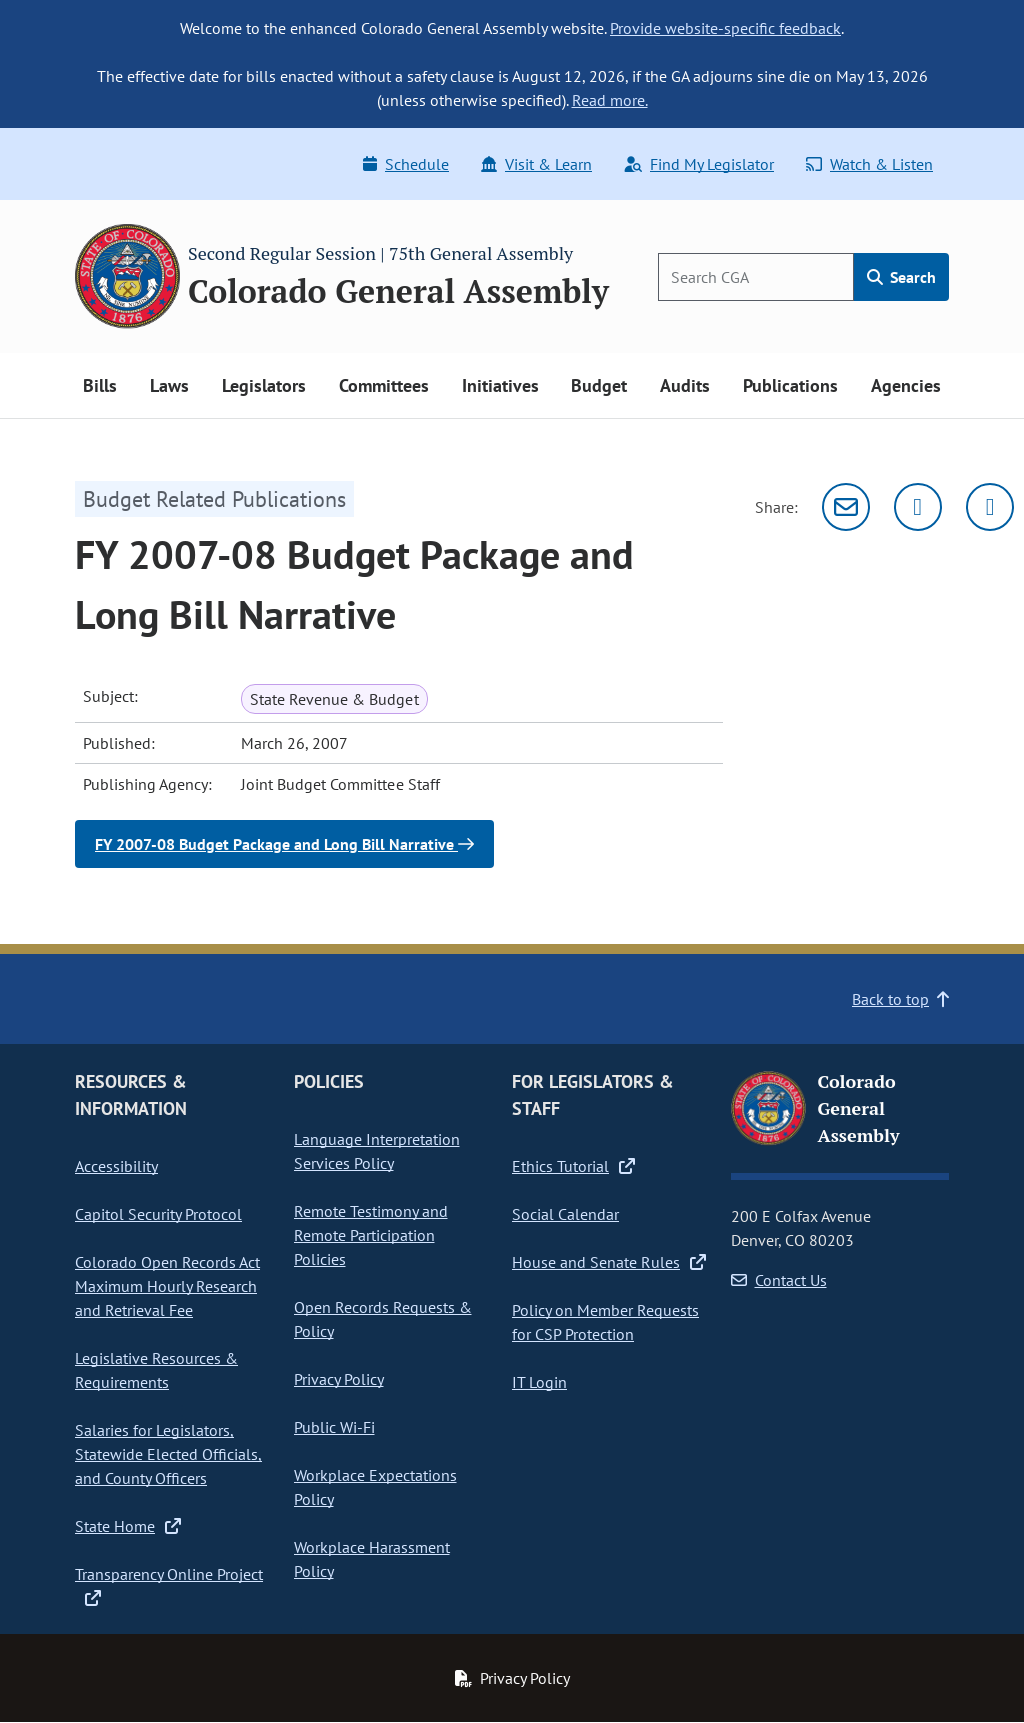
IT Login (539, 1382)
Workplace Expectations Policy (375, 1487)
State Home (128, 1526)
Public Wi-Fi (334, 1427)
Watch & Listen (869, 164)
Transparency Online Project (169, 1586)
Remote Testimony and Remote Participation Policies (371, 1235)
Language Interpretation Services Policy (377, 1151)
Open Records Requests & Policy (383, 1319)
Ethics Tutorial (573, 1166)
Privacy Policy (339, 1379)
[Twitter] (918, 507)
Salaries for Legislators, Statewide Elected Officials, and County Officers (168, 1454)
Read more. (610, 100)
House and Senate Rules (609, 1262)
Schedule (406, 164)
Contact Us (779, 1280)
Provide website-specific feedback (725, 28)
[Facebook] (990, 507)
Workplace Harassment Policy (372, 1559)
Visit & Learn (536, 164)
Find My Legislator (699, 164)
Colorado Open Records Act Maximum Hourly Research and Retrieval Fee (167, 1286)
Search (901, 277)
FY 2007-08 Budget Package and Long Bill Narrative (284, 844)
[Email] (846, 507)
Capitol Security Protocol (158, 1214)
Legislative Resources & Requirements (156, 1370)
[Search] (756, 277)
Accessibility (116, 1166)
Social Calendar (565, 1214)
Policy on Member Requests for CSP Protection (605, 1322)
